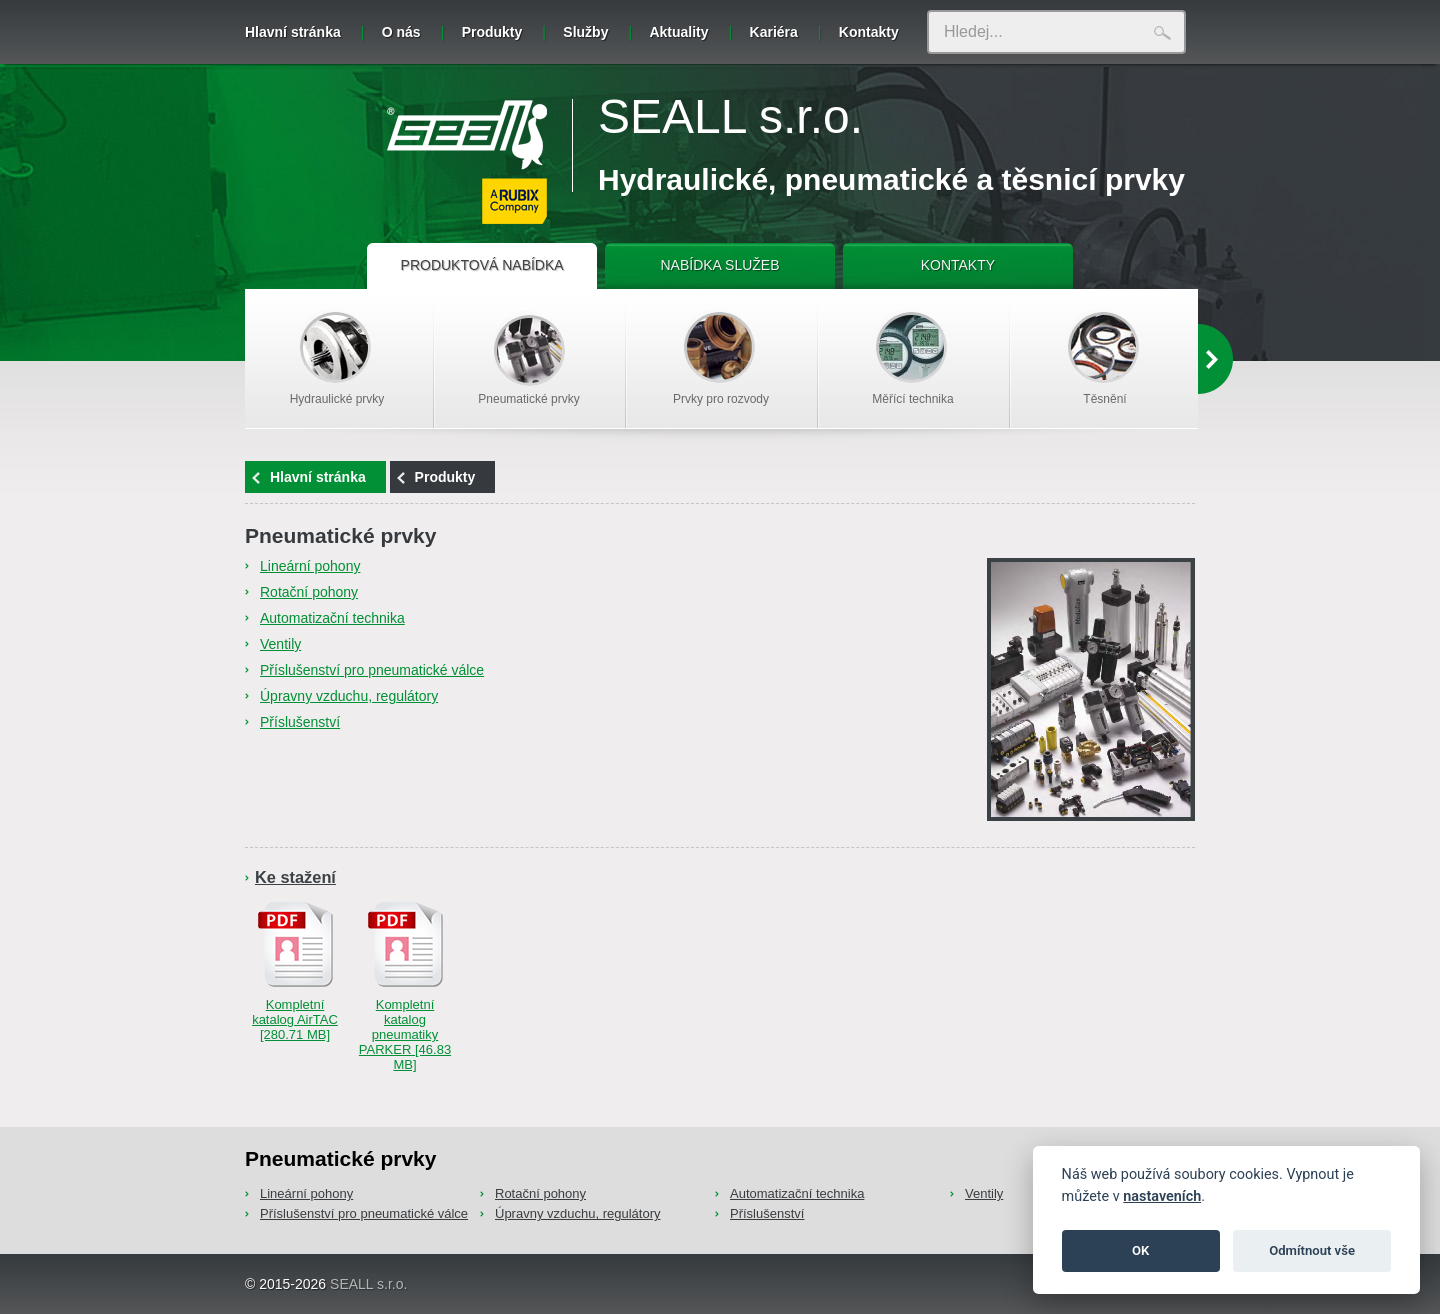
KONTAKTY (958, 265)
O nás (401, 32)
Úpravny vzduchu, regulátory (349, 696)
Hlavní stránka (293, 32)
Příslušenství (300, 722)
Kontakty (869, 32)
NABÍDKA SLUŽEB (719, 265)
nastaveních (1162, 1196)
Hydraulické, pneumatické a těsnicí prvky (891, 179)
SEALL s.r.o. (730, 116)
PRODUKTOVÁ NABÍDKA (482, 265)
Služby (585, 32)
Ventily (280, 644)
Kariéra (774, 32)
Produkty (492, 32)
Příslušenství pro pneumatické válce (372, 670)
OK (1140, 1250)
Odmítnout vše (1312, 1250)
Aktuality (678, 32)
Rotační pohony (309, 592)
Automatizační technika (332, 618)
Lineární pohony (310, 566)
